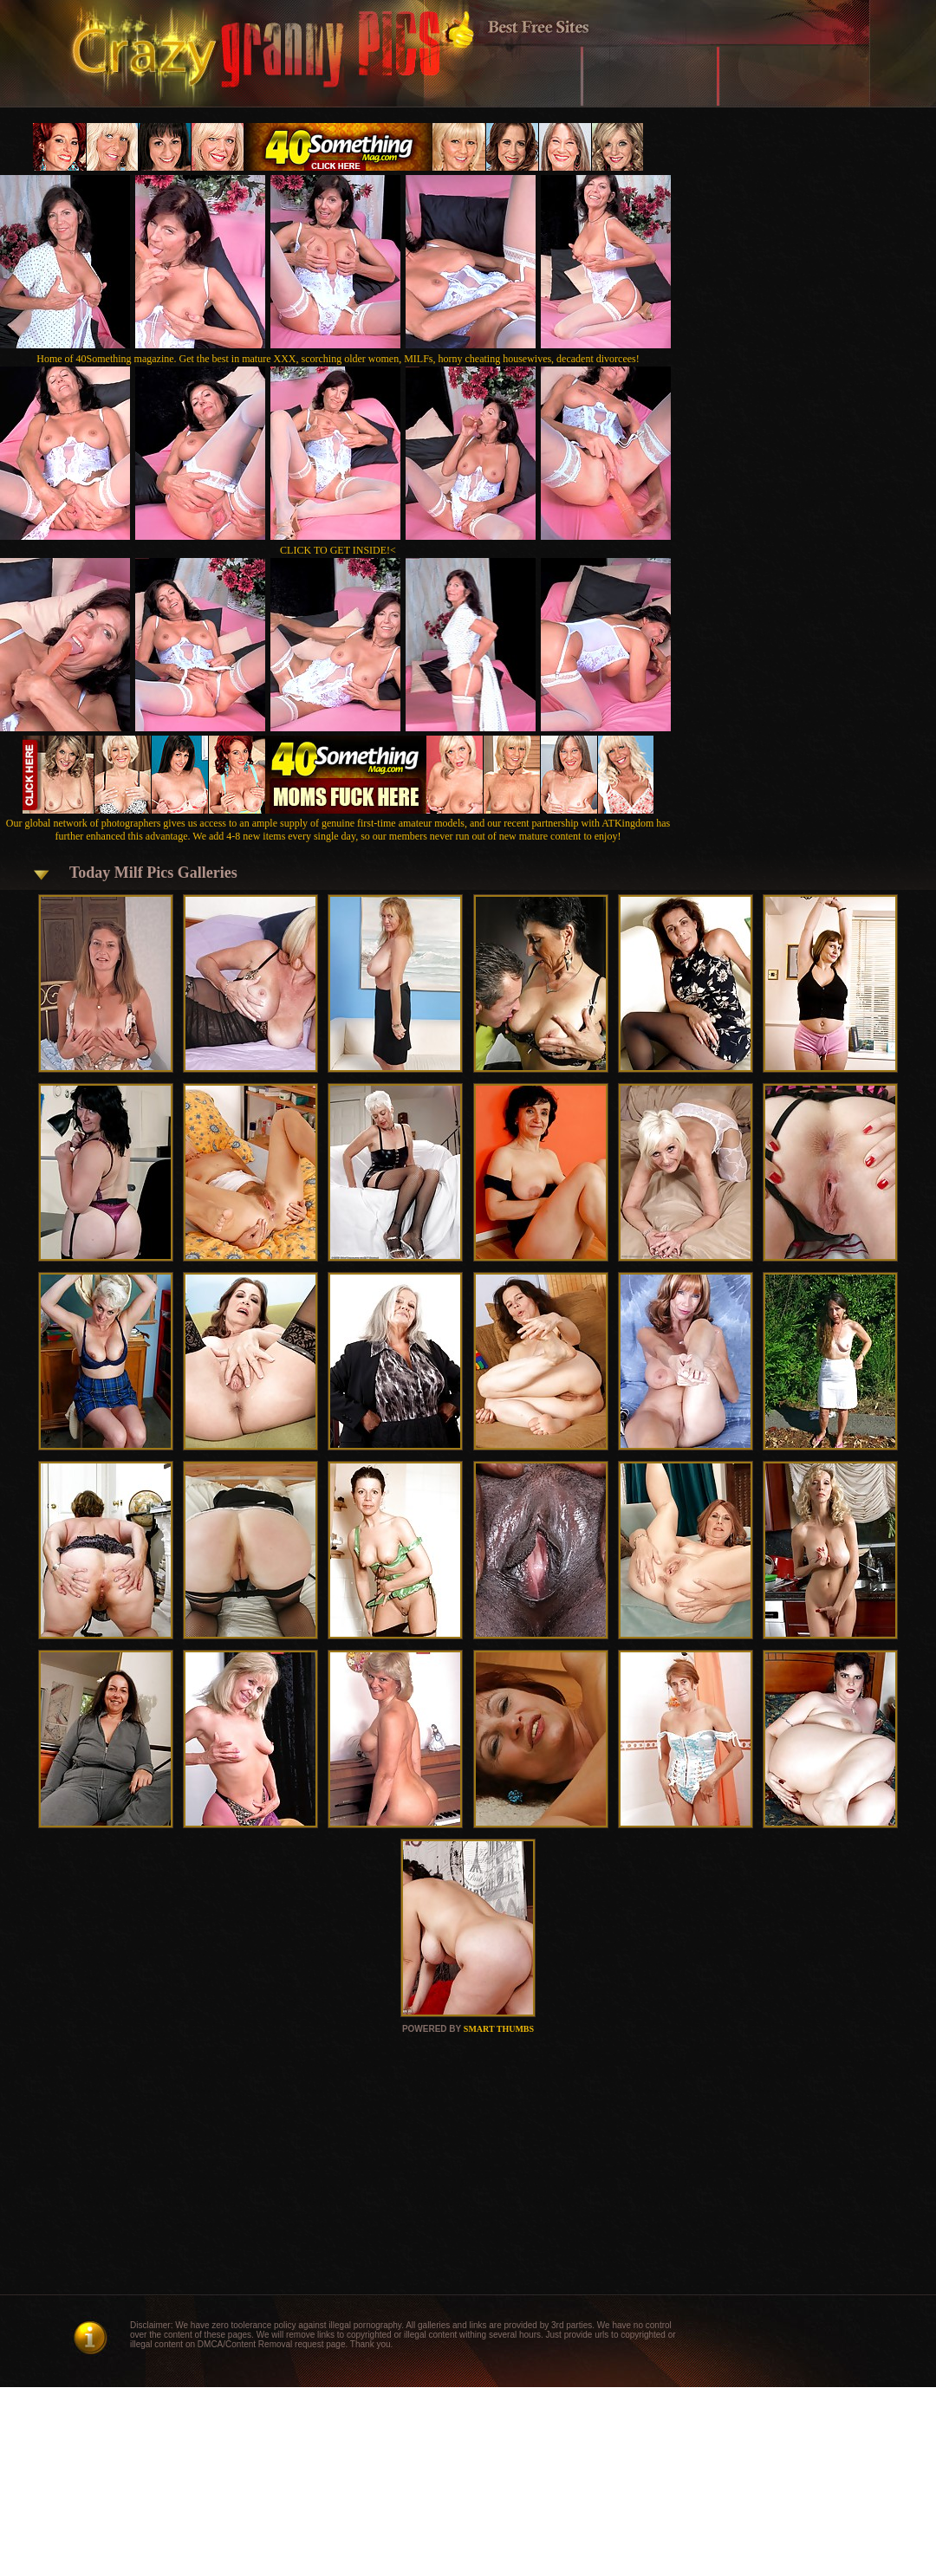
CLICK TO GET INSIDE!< (338, 550)
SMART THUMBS (499, 2029)
